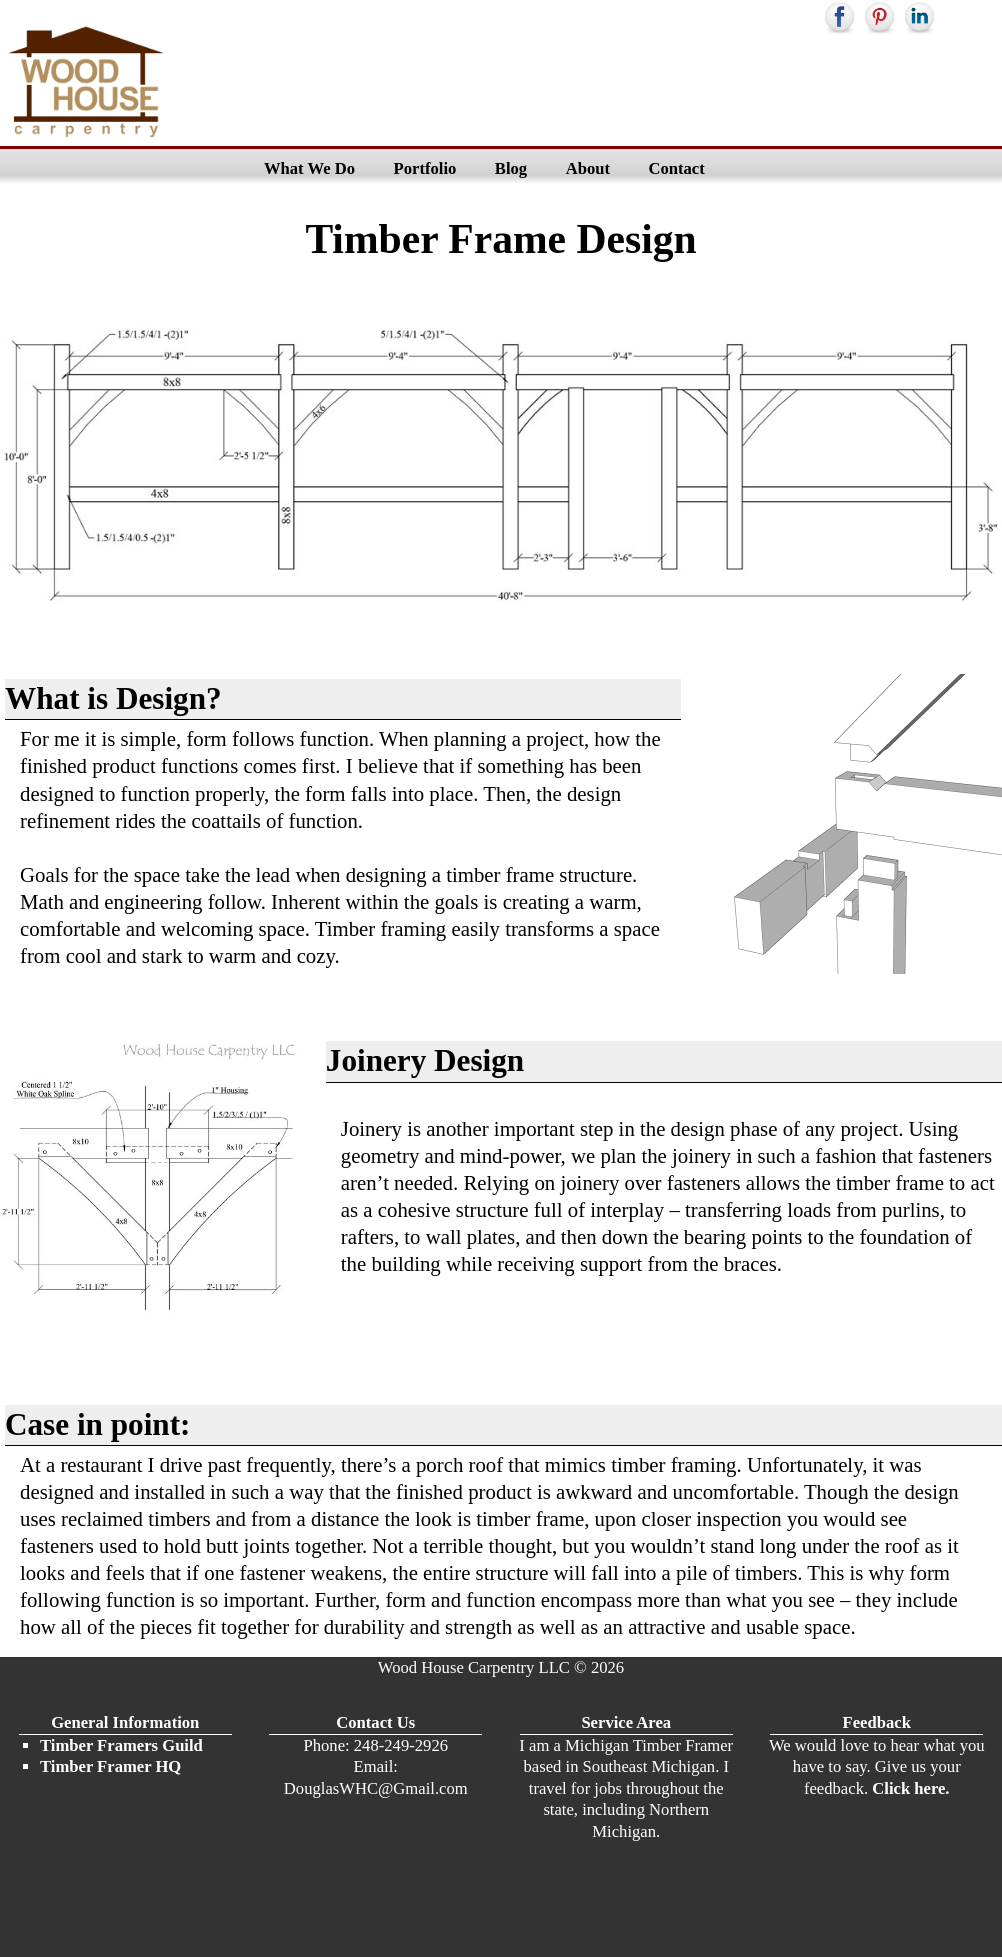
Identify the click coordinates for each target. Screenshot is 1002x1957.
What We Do (309, 168)
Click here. (908, 1788)
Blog (511, 168)
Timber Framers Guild (121, 1745)
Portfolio (425, 168)
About (588, 168)
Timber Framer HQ (110, 1766)
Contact (676, 168)
